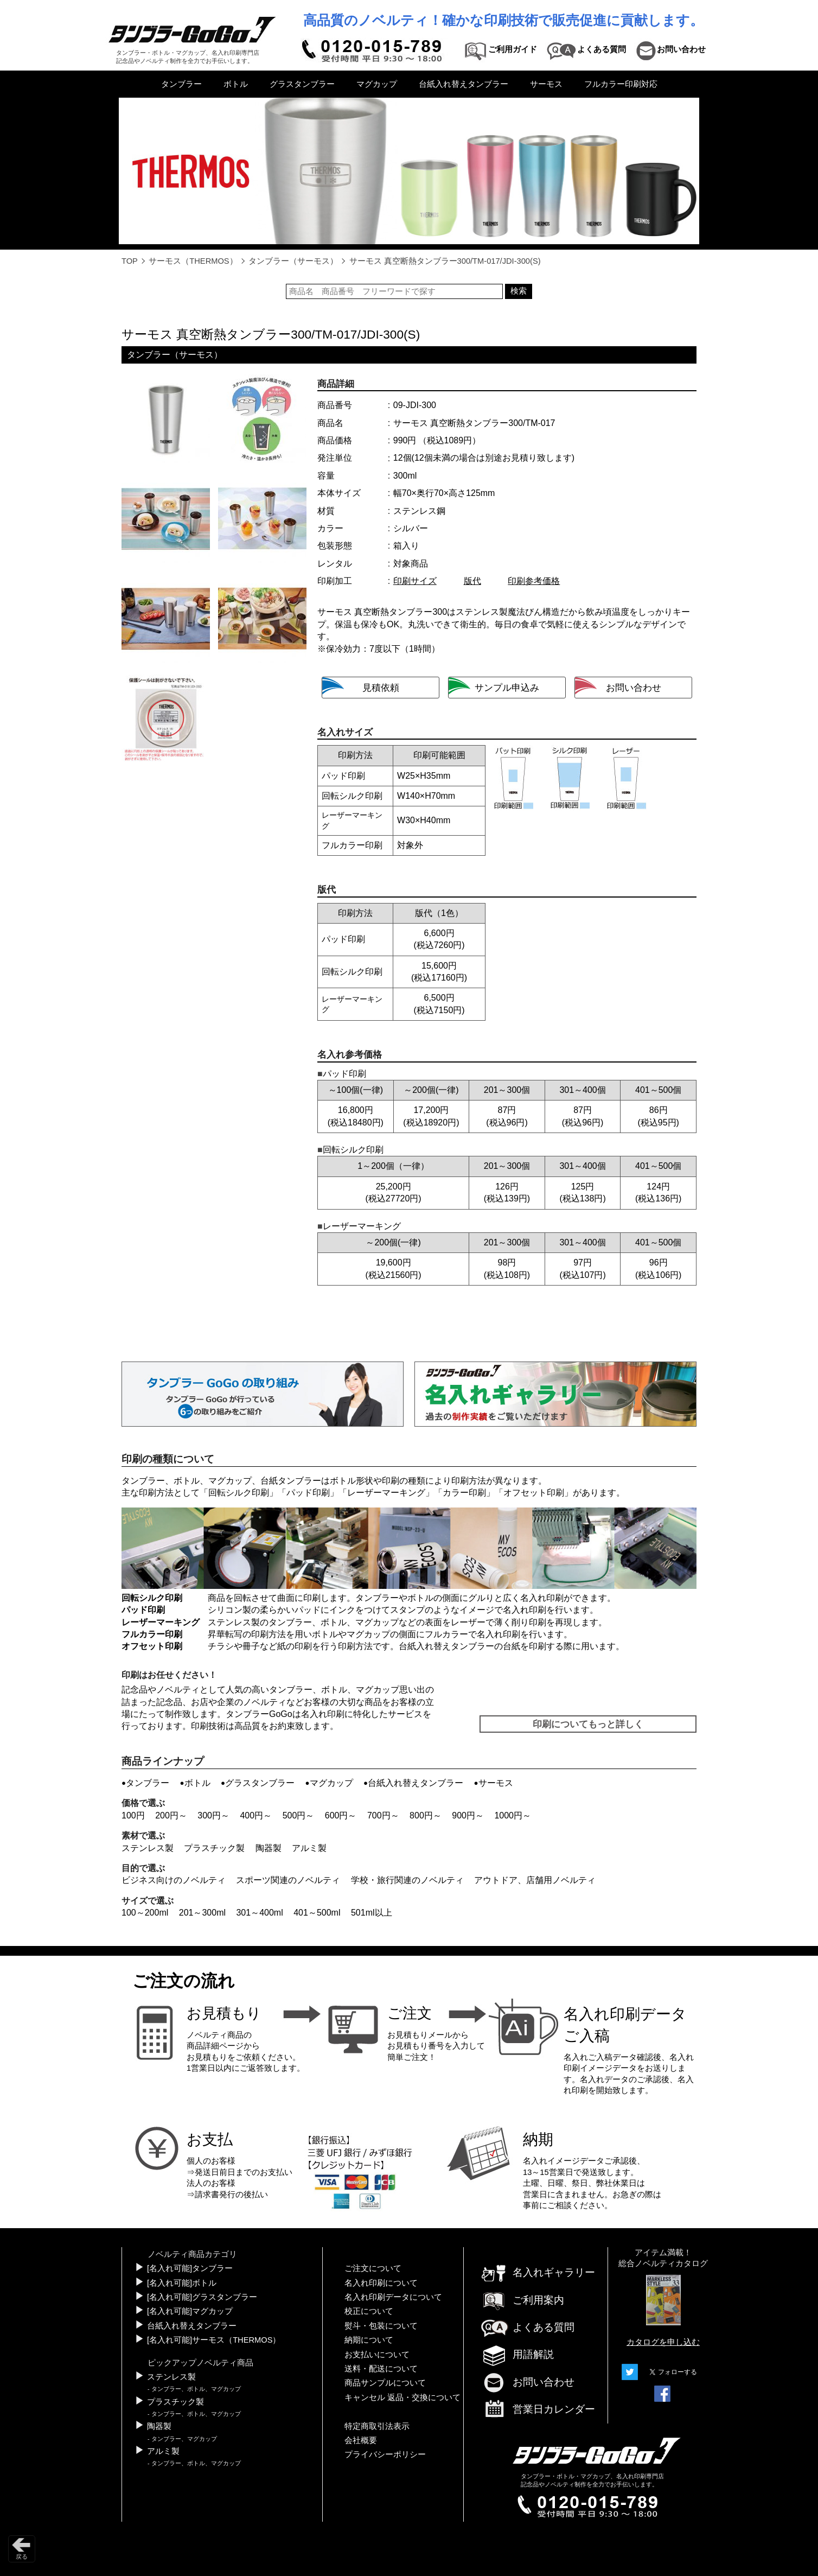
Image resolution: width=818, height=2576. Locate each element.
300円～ (213, 1815)
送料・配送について (381, 2368)
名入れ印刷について (381, 2283)
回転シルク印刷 (238, 1492)
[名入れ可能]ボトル (181, 2283)
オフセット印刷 (533, 1492)
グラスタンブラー (302, 84)
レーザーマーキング (386, 1492)
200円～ (171, 1815)
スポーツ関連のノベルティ (288, 1880)
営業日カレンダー (537, 2410)
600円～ (341, 1815)
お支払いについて (377, 2354)
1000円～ (512, 1815)
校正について (368, 2311)
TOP (130, 261)
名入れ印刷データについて (393, 2297)
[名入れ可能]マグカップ (190, 2311)
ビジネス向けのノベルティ (174, 1880)
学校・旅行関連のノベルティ (407, 1880)
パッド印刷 (308, 1492)
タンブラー (181, 84)
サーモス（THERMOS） (193, 261)
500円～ (299, 1815)
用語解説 (517, 2354)
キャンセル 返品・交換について (402, 2397)
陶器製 (268, 1848)
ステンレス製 (148, 1848)
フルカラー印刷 (152, 1634)
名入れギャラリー (537, 2272)
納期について (368, 2340)
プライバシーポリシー (385, 2454)
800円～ (426, 1815)
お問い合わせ (527, 2382)
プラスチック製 (214, 1848)
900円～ (468, 1815)
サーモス (546, 84)
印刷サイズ (415, 581)
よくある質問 (527, 2327)
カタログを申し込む (663, 2342)
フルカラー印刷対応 (620, 84)
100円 (133, 1815)
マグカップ (376, 84)
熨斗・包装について (381, 2325)
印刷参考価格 (534, 581)
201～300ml (202, 1912)
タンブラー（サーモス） (293, 261)
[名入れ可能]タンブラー (190, 2268)
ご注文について (372, 2268)
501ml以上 (371, 1912)
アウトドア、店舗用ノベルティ (535, 1880)
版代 (472, 581)
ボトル (235, 84)
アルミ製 (309, 1848)
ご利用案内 (522, 2300)
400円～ (256, 1815)
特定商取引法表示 (377, 2426)
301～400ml (259, 1912)
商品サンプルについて (385, 2382)
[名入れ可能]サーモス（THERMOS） (213, 2340)
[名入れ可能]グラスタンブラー (202, 2297)
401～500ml (316, 1912)
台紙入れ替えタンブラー (463, 84)
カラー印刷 (464, 1492)
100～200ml (145, 1912)
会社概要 (360, 2440)
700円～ (383, 1815)
